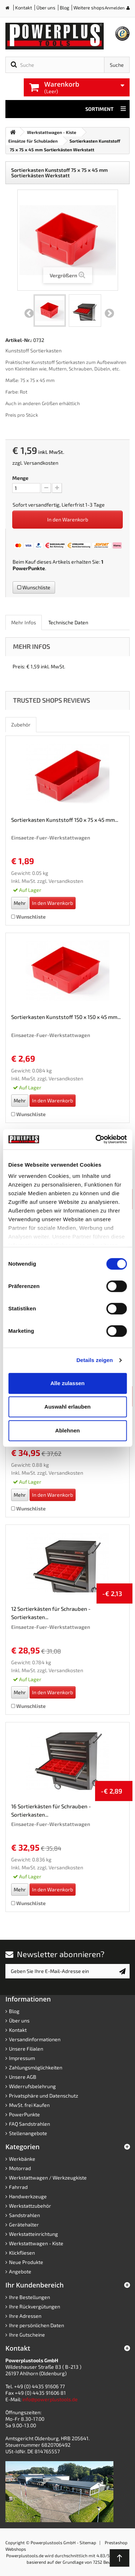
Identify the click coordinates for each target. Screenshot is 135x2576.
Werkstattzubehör (30, 2206)
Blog (64, 7)
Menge (20, 478)
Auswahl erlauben (67, 1407)
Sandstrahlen (24, 2215)
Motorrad (20, 2168)
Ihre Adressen (25, 2316)
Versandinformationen (34, 2039)
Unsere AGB (22, 2077)
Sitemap (88, 2542)
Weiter (109, 313)
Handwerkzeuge (28, 2196)
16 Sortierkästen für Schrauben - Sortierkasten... (51, 1810)
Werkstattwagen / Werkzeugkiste (48, 2177)
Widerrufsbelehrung (32, 2086)
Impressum (22, 2058)
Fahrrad (18, 2187)
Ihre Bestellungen (29, 2297)
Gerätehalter (24, 2224)
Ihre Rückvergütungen (34, 2306)
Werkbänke (22, 2159)
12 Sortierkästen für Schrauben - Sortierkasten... (51, 1612)
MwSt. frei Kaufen (29, 2105)
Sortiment (105, 109)
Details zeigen (94, 1360)
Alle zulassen (67, 1383)
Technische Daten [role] (68, 622)
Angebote (20, 2271)
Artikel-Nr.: (18, 340)
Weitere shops (88, 7)
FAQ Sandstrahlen (29, 2124)
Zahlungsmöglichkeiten (35, 2067)
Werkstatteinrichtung (33, 2234)
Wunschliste (33, 587)
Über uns (45, 7)
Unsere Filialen (26, 2049)
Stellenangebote (28, 2133)
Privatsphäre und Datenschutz (43, 2096)
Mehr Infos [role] (23, 622)
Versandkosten (41, 463)
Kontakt (23, 7)
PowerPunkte (29, 568)
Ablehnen (67, 1430)
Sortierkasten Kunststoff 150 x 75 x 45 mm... (64, 819)
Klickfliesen (22, 2253)
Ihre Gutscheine (27, 2335)
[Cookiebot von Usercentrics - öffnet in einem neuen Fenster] (96, 1139)
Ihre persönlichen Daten (36, 2325)
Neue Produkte (26, 2262)
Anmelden (115, 7)
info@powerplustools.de (50, 2399)
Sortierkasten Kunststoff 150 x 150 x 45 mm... (66, 1017)
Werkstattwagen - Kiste (36, 2243)
